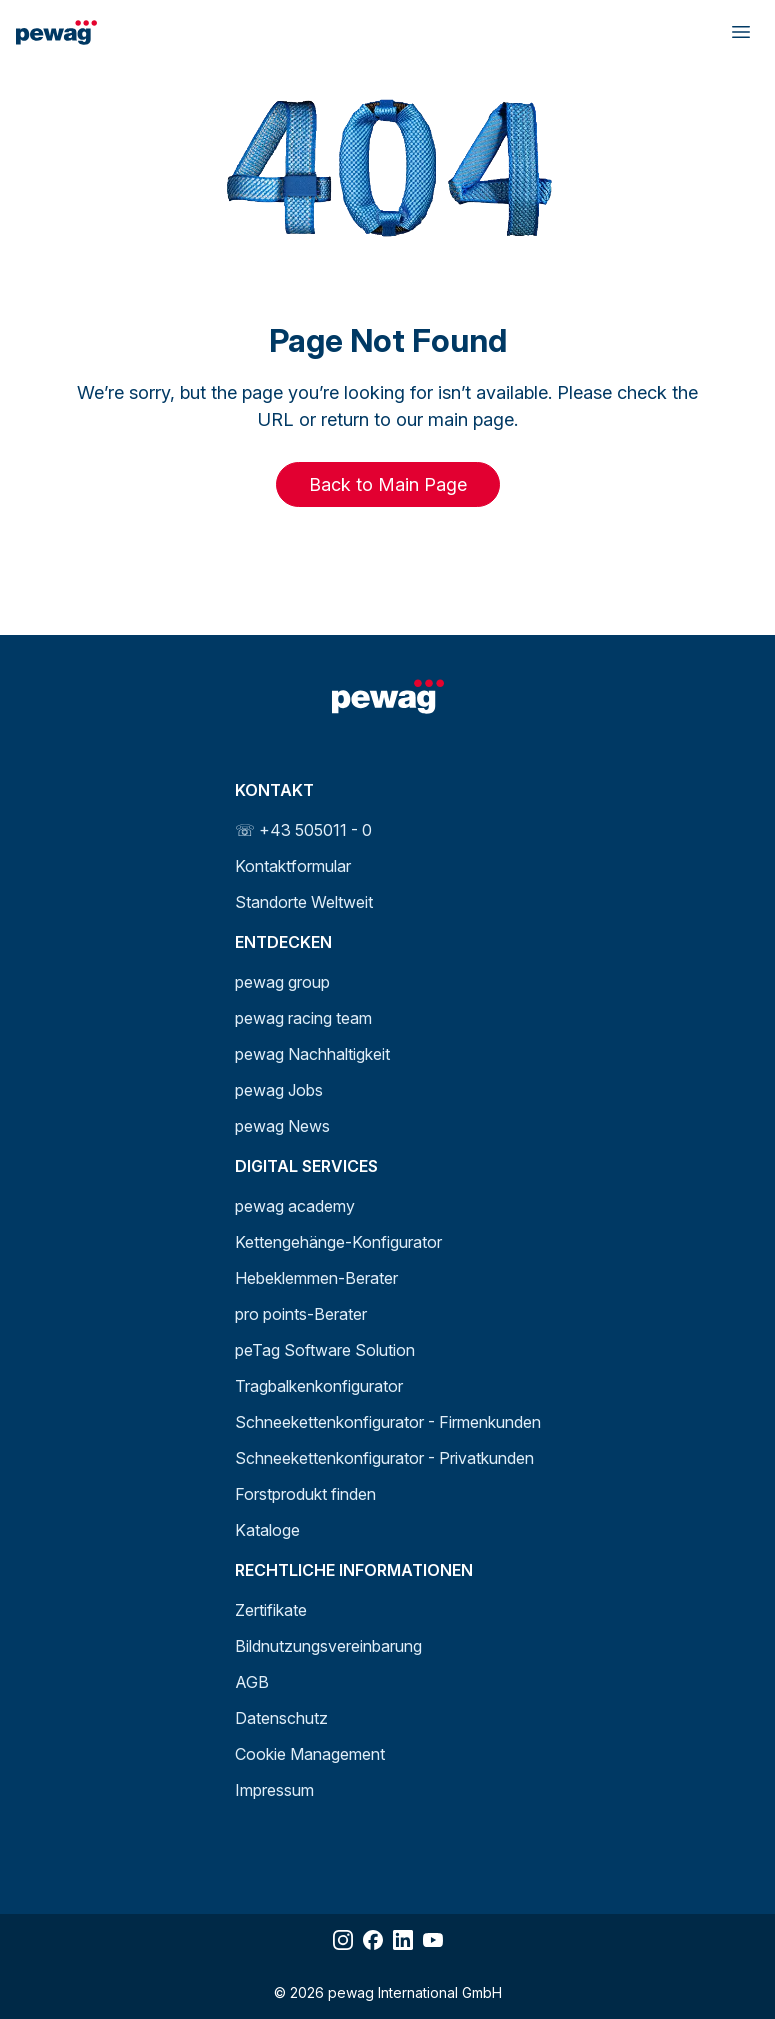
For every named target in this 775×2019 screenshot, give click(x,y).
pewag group (282, 982)
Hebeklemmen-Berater (316, 1278)
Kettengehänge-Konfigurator (338, 1242)
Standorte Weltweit (304, 902)
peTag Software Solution (325, 1350)
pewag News (282, 1126)
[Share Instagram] (343, 1940)
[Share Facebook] (373, 1940)
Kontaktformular (293, 866)
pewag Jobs (279, 1090)
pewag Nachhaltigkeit (312, 1054)
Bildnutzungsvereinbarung (328, 1646)
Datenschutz (281, 1718)
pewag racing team (303, 1018)
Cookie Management (310, 1754)
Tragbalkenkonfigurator (319, 1386)
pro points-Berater (301, 1314)
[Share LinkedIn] (403, 1940)
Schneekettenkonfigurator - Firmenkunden (388, 1422)
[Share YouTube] (433, 1940)
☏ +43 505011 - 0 (303, 830)
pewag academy (295, 1206)
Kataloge (267, 1530)
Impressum (274, 1790)
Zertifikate (271, 1610)
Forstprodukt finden (305, 1494)
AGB (252, 1682)
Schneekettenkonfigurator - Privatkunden (384, 1458)
